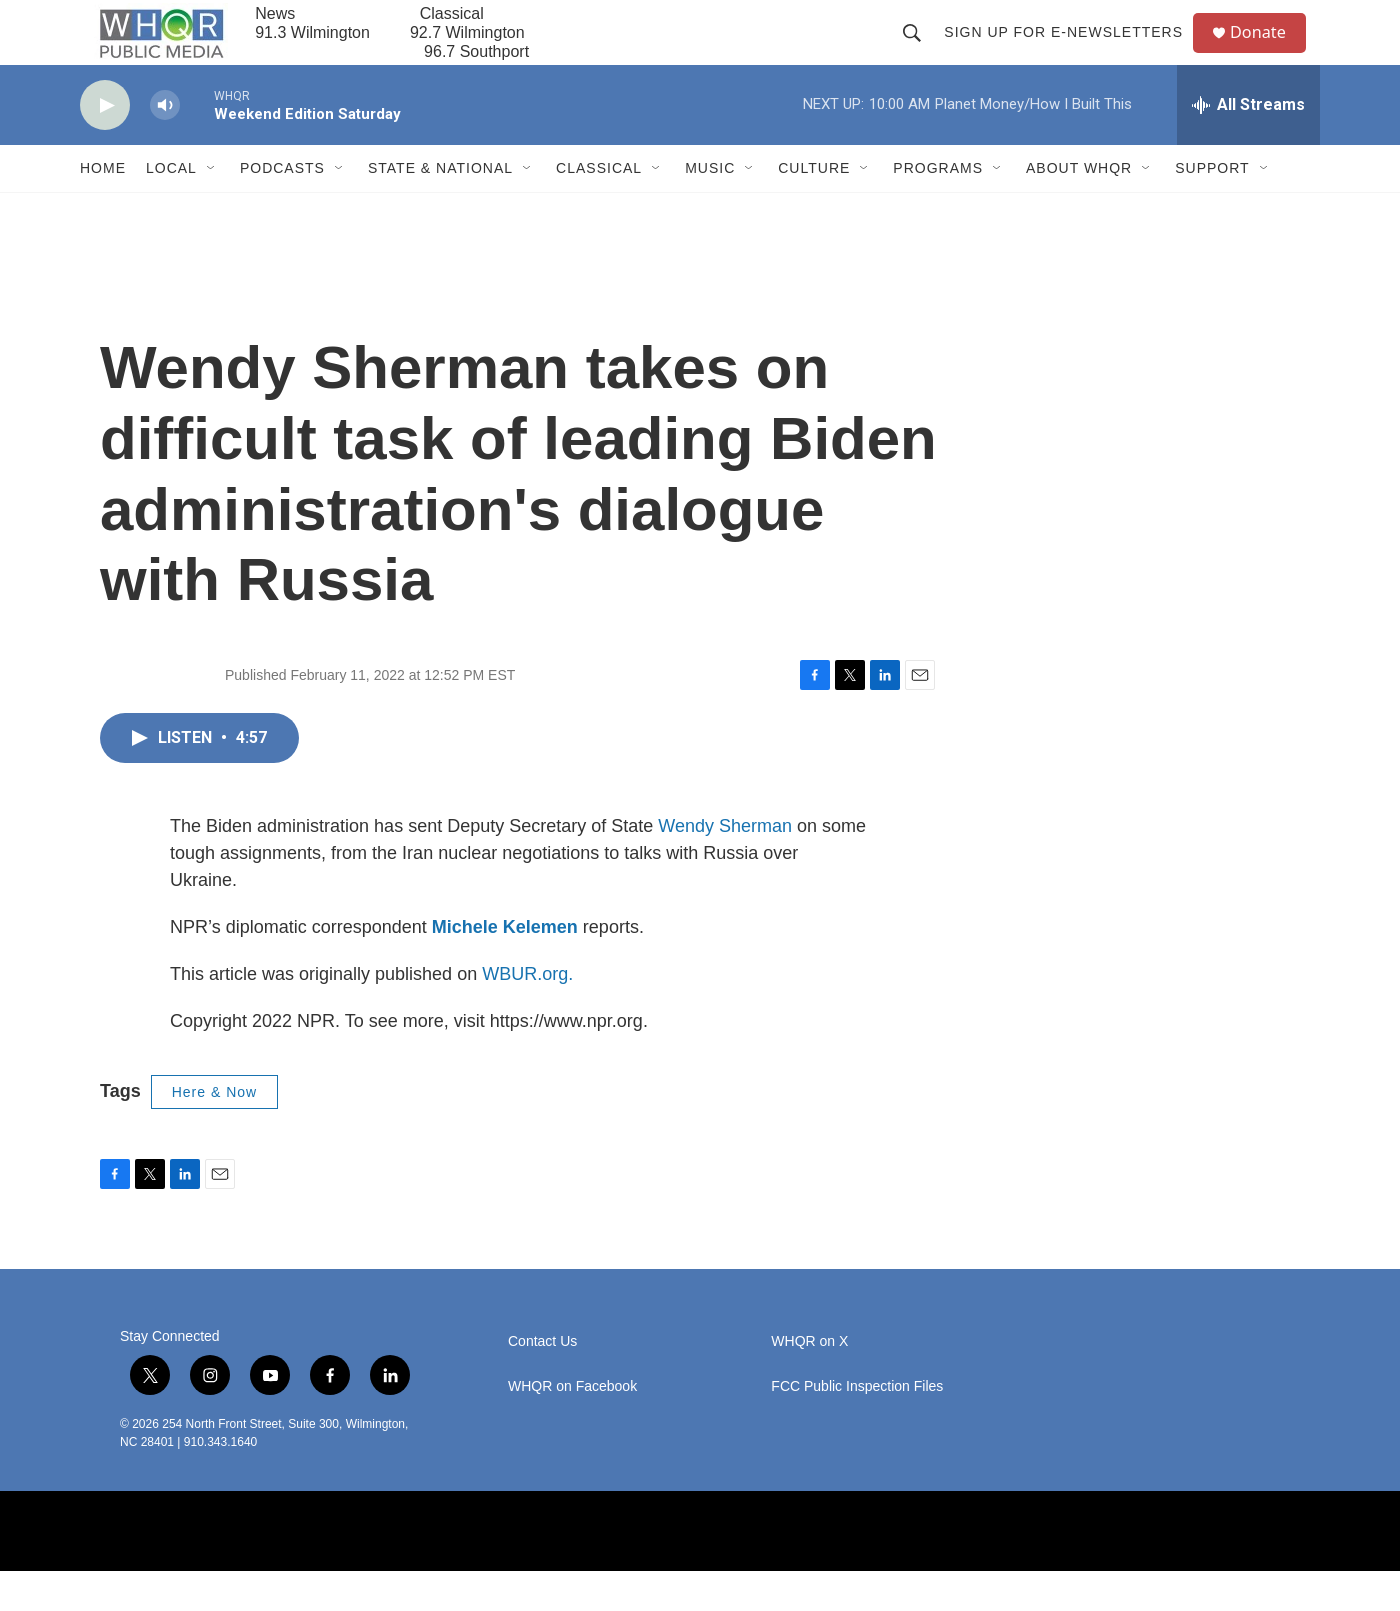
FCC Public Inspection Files (857, 1426)
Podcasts (282, 208)
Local (171, 208)
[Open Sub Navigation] (212, 208)
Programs (938, 208)
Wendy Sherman (725, 866)
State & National (440, 208)
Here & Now (214, 1132)
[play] (105, 145)
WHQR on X (809, 1381)
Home (103, 208)
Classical (599, 208)
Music (710, 208)
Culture (814, 208)
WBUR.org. (527, 1014)
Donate (1269, 52)
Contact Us (542, 1381)
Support (1212, 208)
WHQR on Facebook (572, 1426)
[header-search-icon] (920, 52)
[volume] (165, 145)
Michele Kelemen (505, 967)
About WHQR (1079, 208)
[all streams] (1248, 145)
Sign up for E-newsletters (1071, 52)
